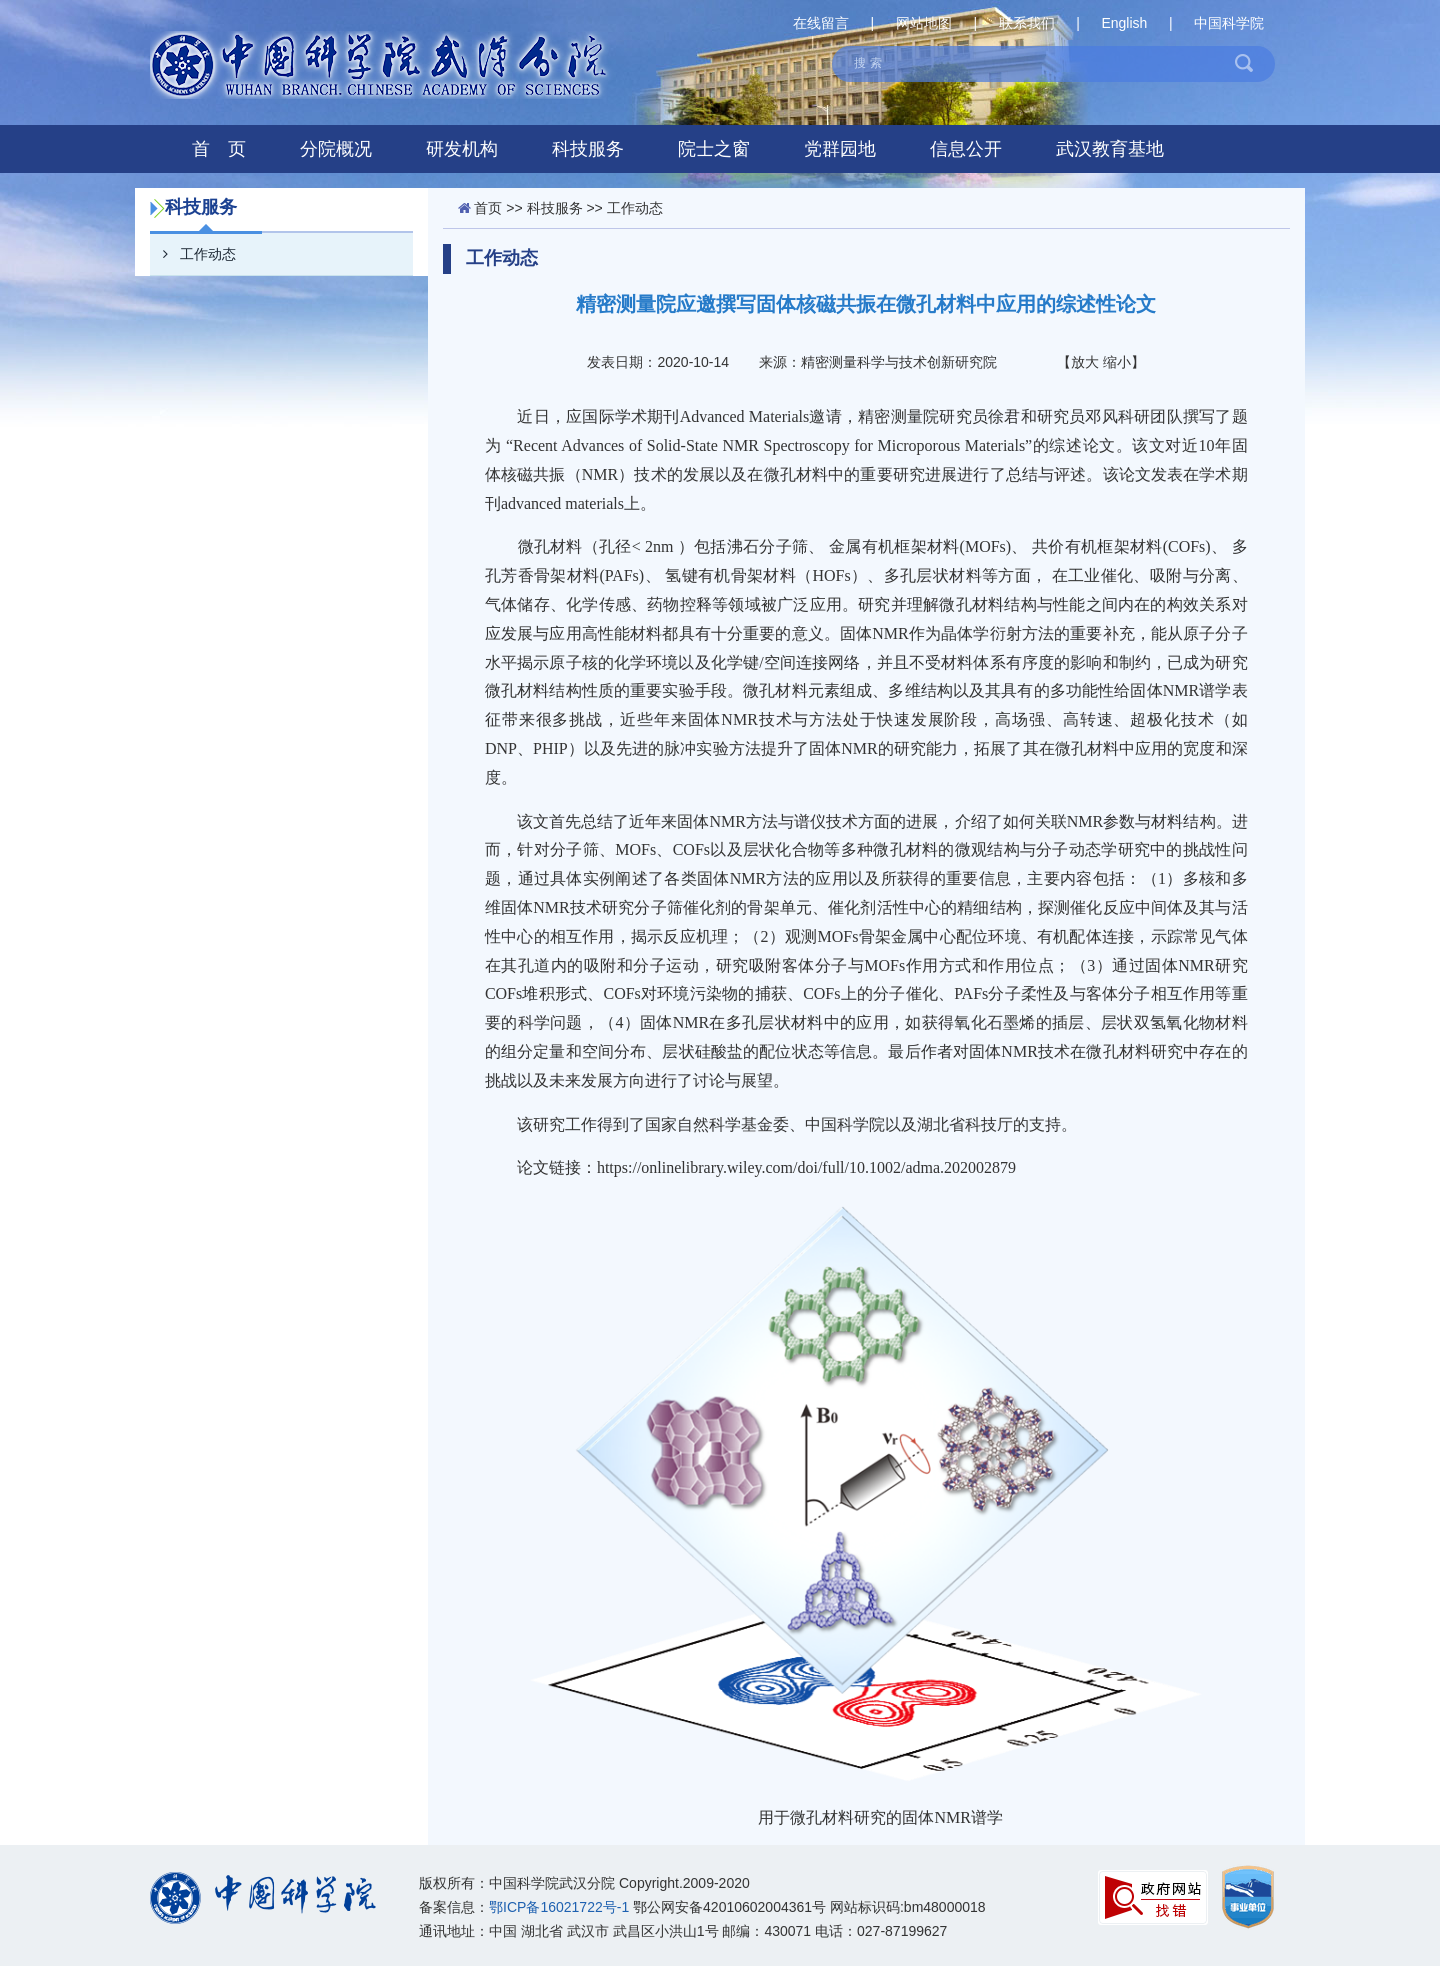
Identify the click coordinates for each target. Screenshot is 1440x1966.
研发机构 (462, 149)
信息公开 (966, 149)
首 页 (219, 149)
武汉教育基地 (1110, 149)
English (1124, 23)
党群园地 (840, 149)
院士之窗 (714, 149)
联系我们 (1027, 23)
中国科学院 (1229, 23)
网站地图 (924, 23)
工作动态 (193, 254)
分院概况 (336, 149)
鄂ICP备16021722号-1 (559, 1907)
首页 (488, 208)
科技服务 (588, 149)
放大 (1085, 362)
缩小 (1117, 362)
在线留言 (821, 23)
